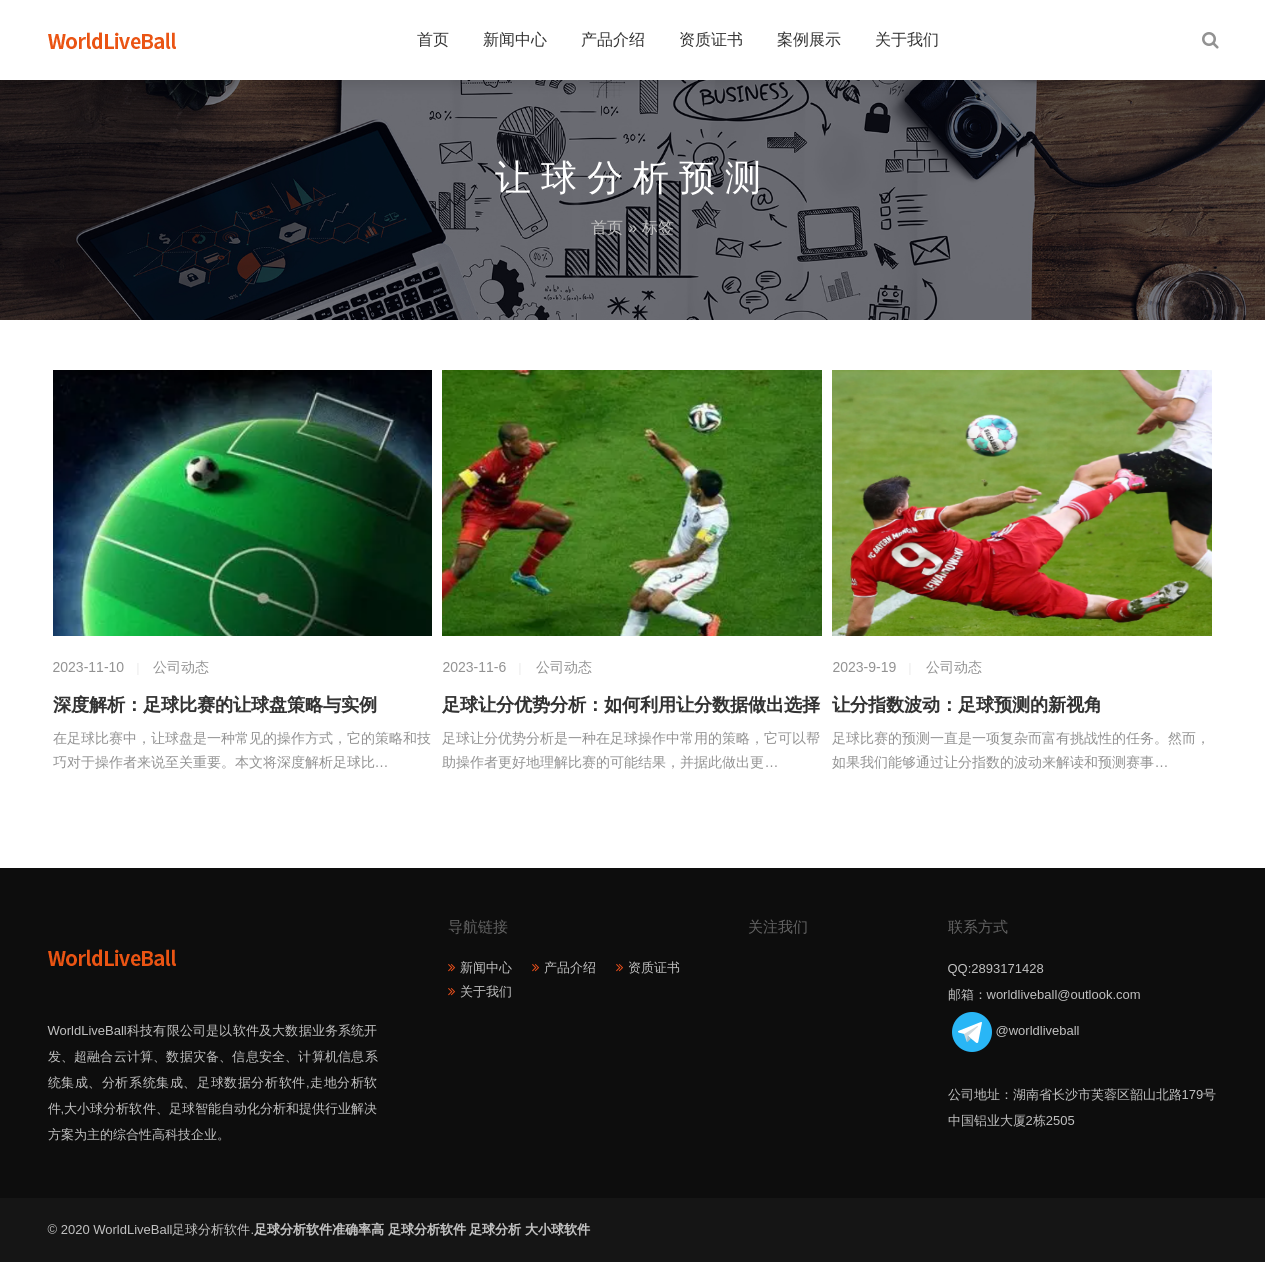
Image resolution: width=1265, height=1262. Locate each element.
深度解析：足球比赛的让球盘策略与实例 (215, 705)
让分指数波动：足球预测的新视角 (967, 705)
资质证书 (711, 39)
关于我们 (907, 39)
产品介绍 (613, 39)
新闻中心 (515, 39)
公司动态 (181, 667)
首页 (433, 39)
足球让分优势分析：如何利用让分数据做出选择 (631, 705)
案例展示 (809, 39)
